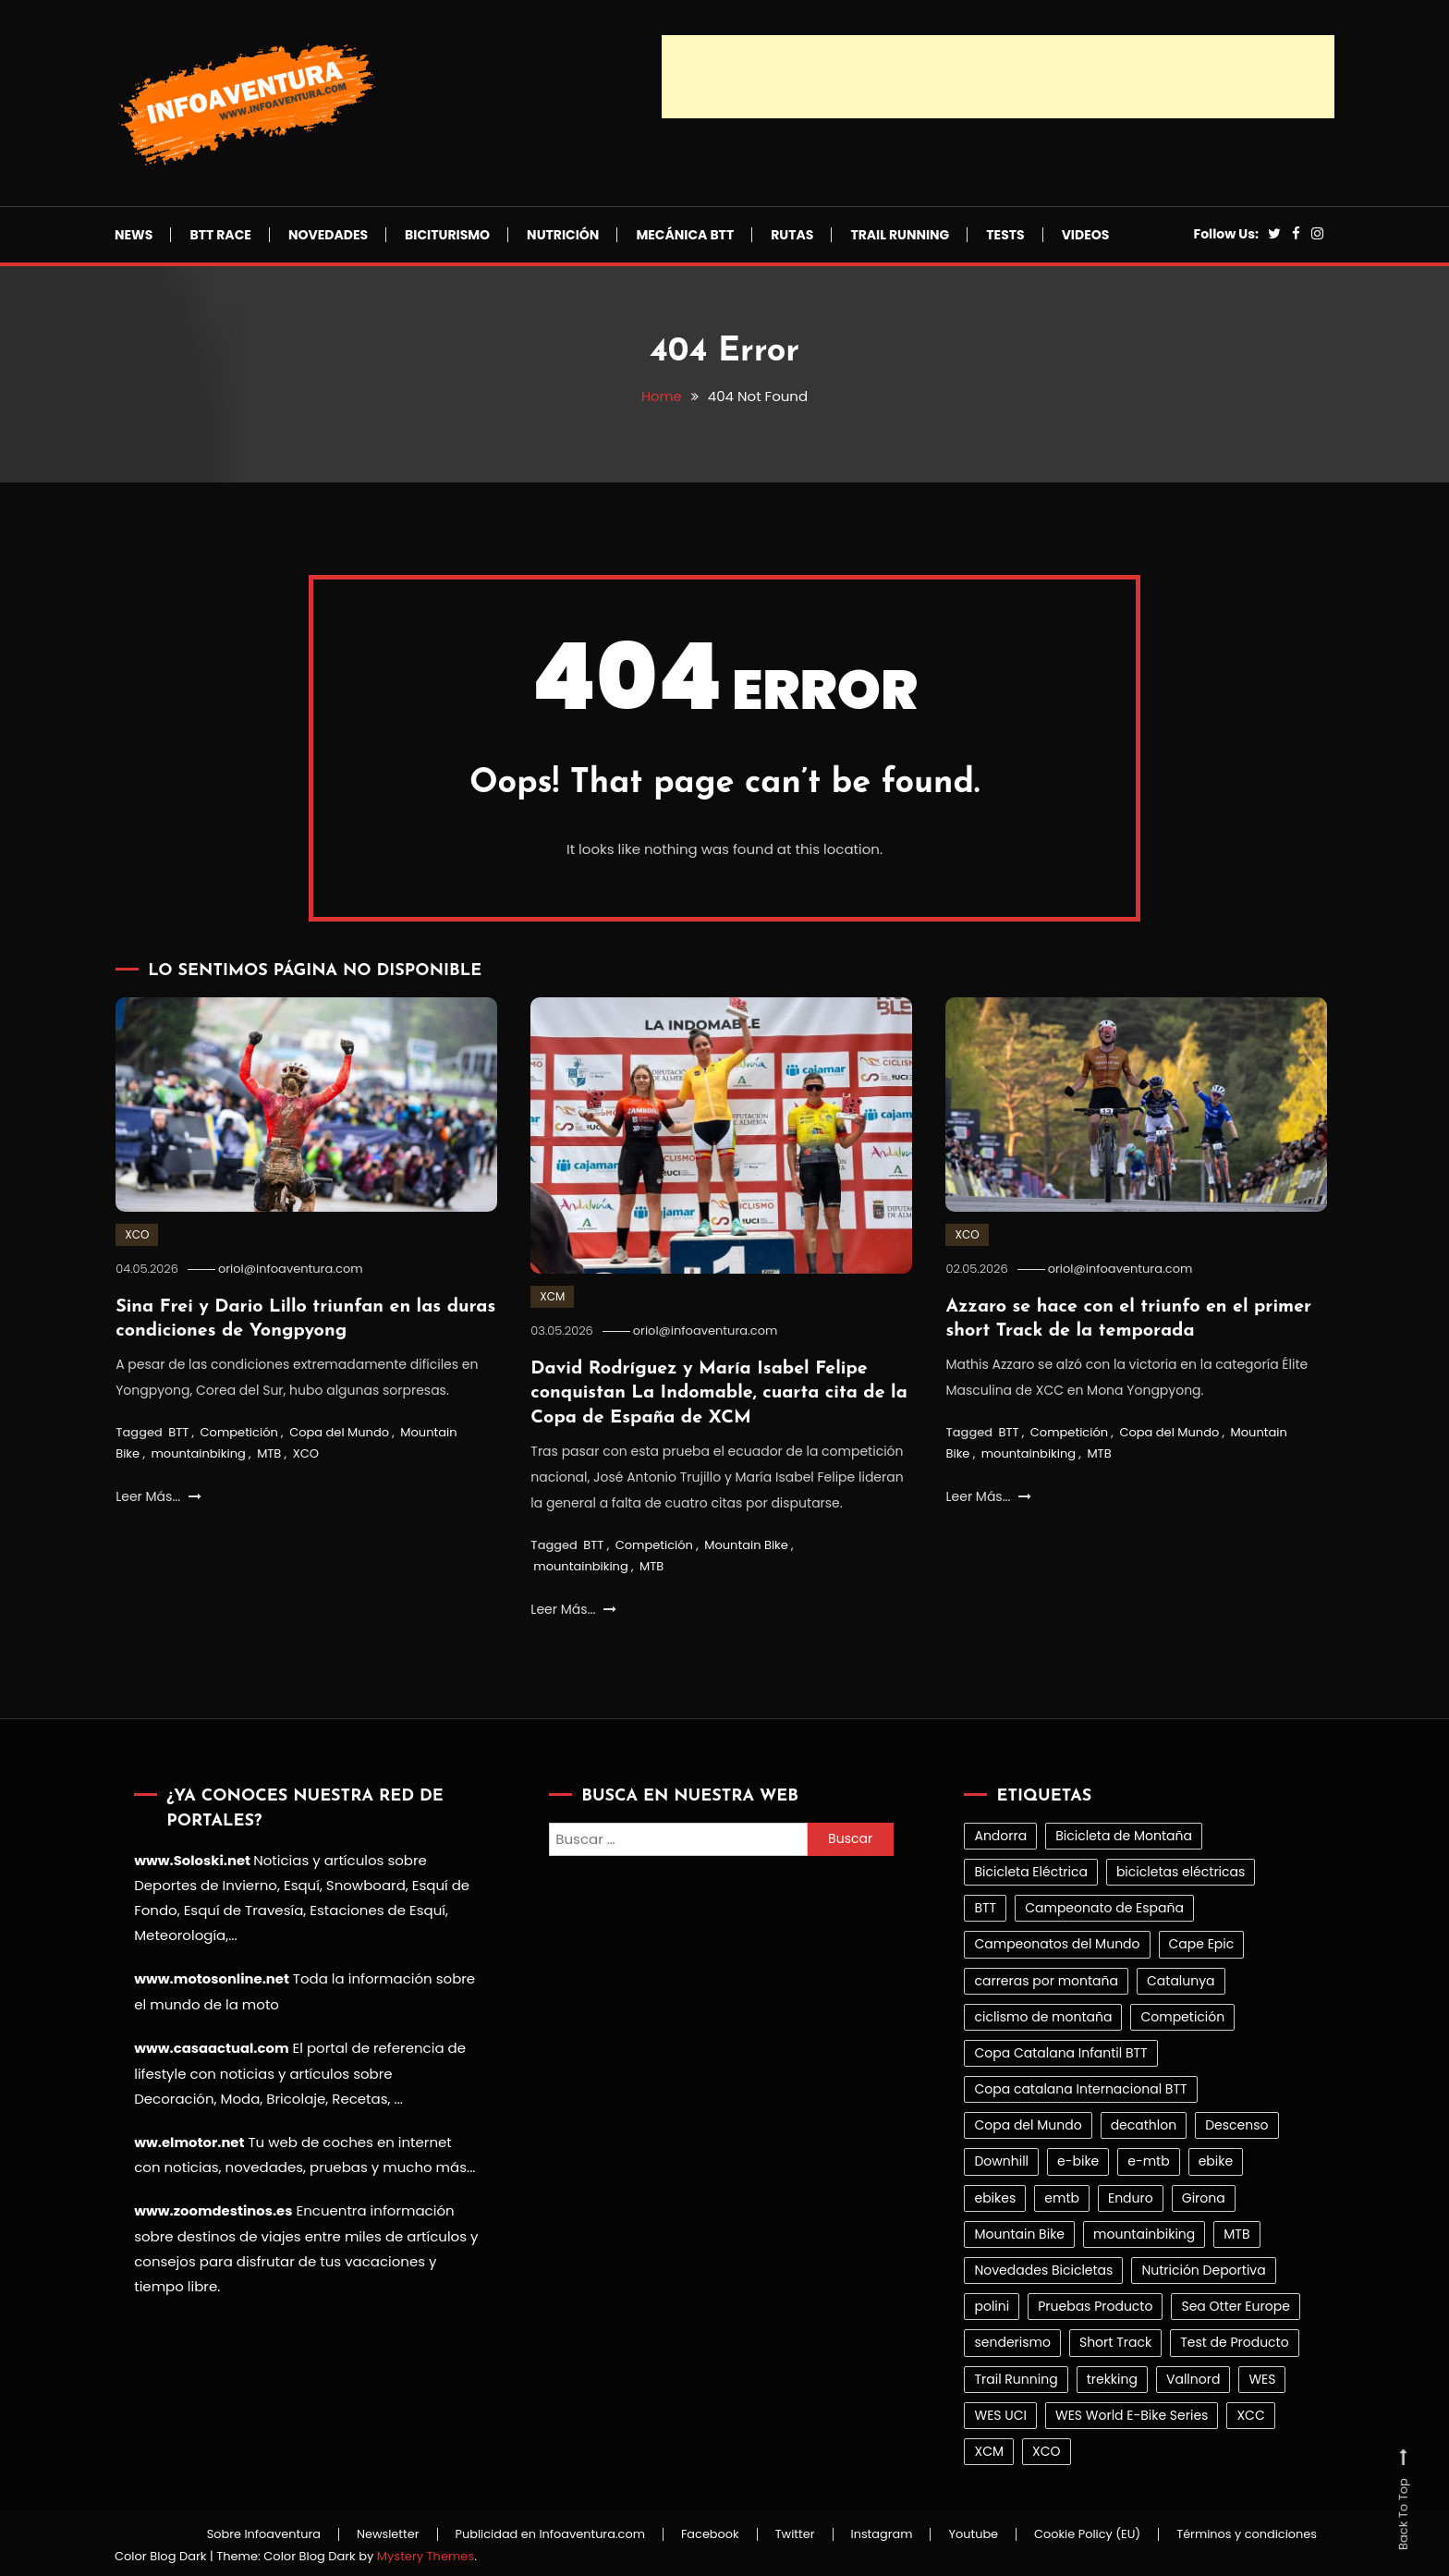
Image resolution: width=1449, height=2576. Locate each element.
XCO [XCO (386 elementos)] (1046, 2449)
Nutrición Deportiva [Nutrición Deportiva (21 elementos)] (1203, 2268)
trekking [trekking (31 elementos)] (1112, 2376)
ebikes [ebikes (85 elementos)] (995, 2195)
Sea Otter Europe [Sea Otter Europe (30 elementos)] (1235, 2304)
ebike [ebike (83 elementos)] (1216, 2159)
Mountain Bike (746, 1542)
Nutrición (563, 235)
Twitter (782, 2532)
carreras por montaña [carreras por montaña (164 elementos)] (1046, 1978)
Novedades (328, 235)
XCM (552, 1296)
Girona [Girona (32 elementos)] (1203, 2195)
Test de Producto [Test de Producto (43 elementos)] (1234, 2340)
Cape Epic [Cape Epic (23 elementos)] (1202, 1942)
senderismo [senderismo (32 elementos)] (1012, 2340)
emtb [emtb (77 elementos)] (1061, 2195)
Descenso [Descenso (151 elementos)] (1236, 2123)
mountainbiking (198, 1452)
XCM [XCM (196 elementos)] (989, 2449)
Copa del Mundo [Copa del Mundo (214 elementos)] (1027, 2123)
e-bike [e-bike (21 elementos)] (1078, 2159)
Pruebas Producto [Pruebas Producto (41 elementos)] (1095, 2304)
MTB (269, 1452)
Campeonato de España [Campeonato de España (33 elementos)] (1104, 1906)
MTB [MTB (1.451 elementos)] (1236, 2231)
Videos (1086, 235)
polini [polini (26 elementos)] (991, 2304)
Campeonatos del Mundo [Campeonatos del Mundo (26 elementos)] (1056, 1942)
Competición (239, 1430)
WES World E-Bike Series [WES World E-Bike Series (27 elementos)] (1131, 2412)
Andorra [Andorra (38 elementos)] (1000, 1833)
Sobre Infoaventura (240, 2532)
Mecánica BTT (685, 235)
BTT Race (219, 235)
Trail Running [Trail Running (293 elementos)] (1015, 2376)
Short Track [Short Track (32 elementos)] (1115, 2340)
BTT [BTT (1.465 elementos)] (985, 1906)
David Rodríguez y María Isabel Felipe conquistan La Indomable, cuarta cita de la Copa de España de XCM (720, 1392)
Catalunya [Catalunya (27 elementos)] (1181, 1978)
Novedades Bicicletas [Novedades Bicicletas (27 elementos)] (1043, 2268)
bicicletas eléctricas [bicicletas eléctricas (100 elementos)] (1180, 1870)
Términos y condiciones (1245, 2532)
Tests (1005, 235)
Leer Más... (158, 1494)
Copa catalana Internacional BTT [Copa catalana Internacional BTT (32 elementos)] (1080, 2087)
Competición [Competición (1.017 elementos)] (1182, 2014)
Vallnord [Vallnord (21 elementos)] (1193, 2376)
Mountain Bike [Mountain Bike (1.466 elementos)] (1019, 2231)
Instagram (872, 2532)
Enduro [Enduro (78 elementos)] (1130, 2195)
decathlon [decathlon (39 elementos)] (1144, 2123)
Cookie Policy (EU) (1082, 2532)
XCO (137, 1234)
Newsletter (366, 2532)
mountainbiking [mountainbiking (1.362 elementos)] (1144, 2231)
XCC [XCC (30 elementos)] (1250, 2412)
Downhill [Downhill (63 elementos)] (1001, 2159)
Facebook (695, 2532)
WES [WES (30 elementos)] (1261, 2376)
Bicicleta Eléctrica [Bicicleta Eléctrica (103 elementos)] (1030, 1870)
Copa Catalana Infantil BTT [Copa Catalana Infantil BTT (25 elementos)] (1060, 2050)
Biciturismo (447, 235)
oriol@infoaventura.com (293, 1268)
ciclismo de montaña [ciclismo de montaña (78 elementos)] (1043, 2014)
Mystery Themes (425, 2553)
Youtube (966, 2532)
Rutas (792, 235)
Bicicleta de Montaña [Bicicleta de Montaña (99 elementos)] (1123, 1833)
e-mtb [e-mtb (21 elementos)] (1148, 2159)
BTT (178, 1430)
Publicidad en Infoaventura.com (532, 2532)
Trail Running (899, 235)
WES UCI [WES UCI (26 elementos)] (1000, 2412)
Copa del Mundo (339, 1430)
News (133, 235)
